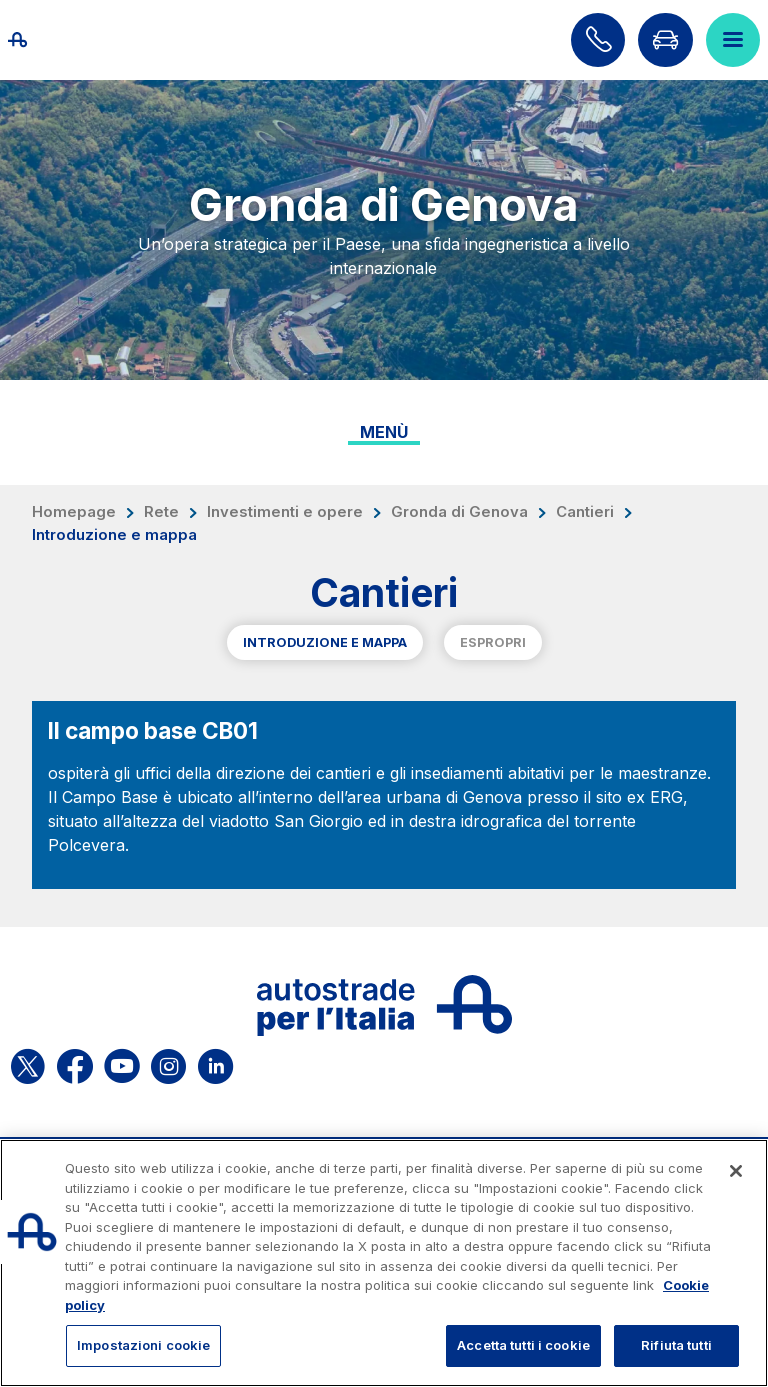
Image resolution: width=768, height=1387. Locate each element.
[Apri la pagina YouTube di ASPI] (122, 1062)
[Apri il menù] (733, 40)
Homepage (74, 512)
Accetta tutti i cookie (523, 1345)
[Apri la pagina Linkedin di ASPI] (215, 1062)
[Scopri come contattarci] (598, 40)
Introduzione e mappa (325, 642)
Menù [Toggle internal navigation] (384, 432)
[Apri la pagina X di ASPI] (28, 1062)
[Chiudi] (736, 1171)
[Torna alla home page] (40, 40)
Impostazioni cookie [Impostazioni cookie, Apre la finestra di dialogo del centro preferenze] (143, 1345)
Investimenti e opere (285, 512)
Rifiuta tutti (676, 1345)
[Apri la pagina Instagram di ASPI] (168, 1062)
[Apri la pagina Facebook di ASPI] (75, 1062)
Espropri (493, 642)
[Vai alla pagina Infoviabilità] (665, 40)
